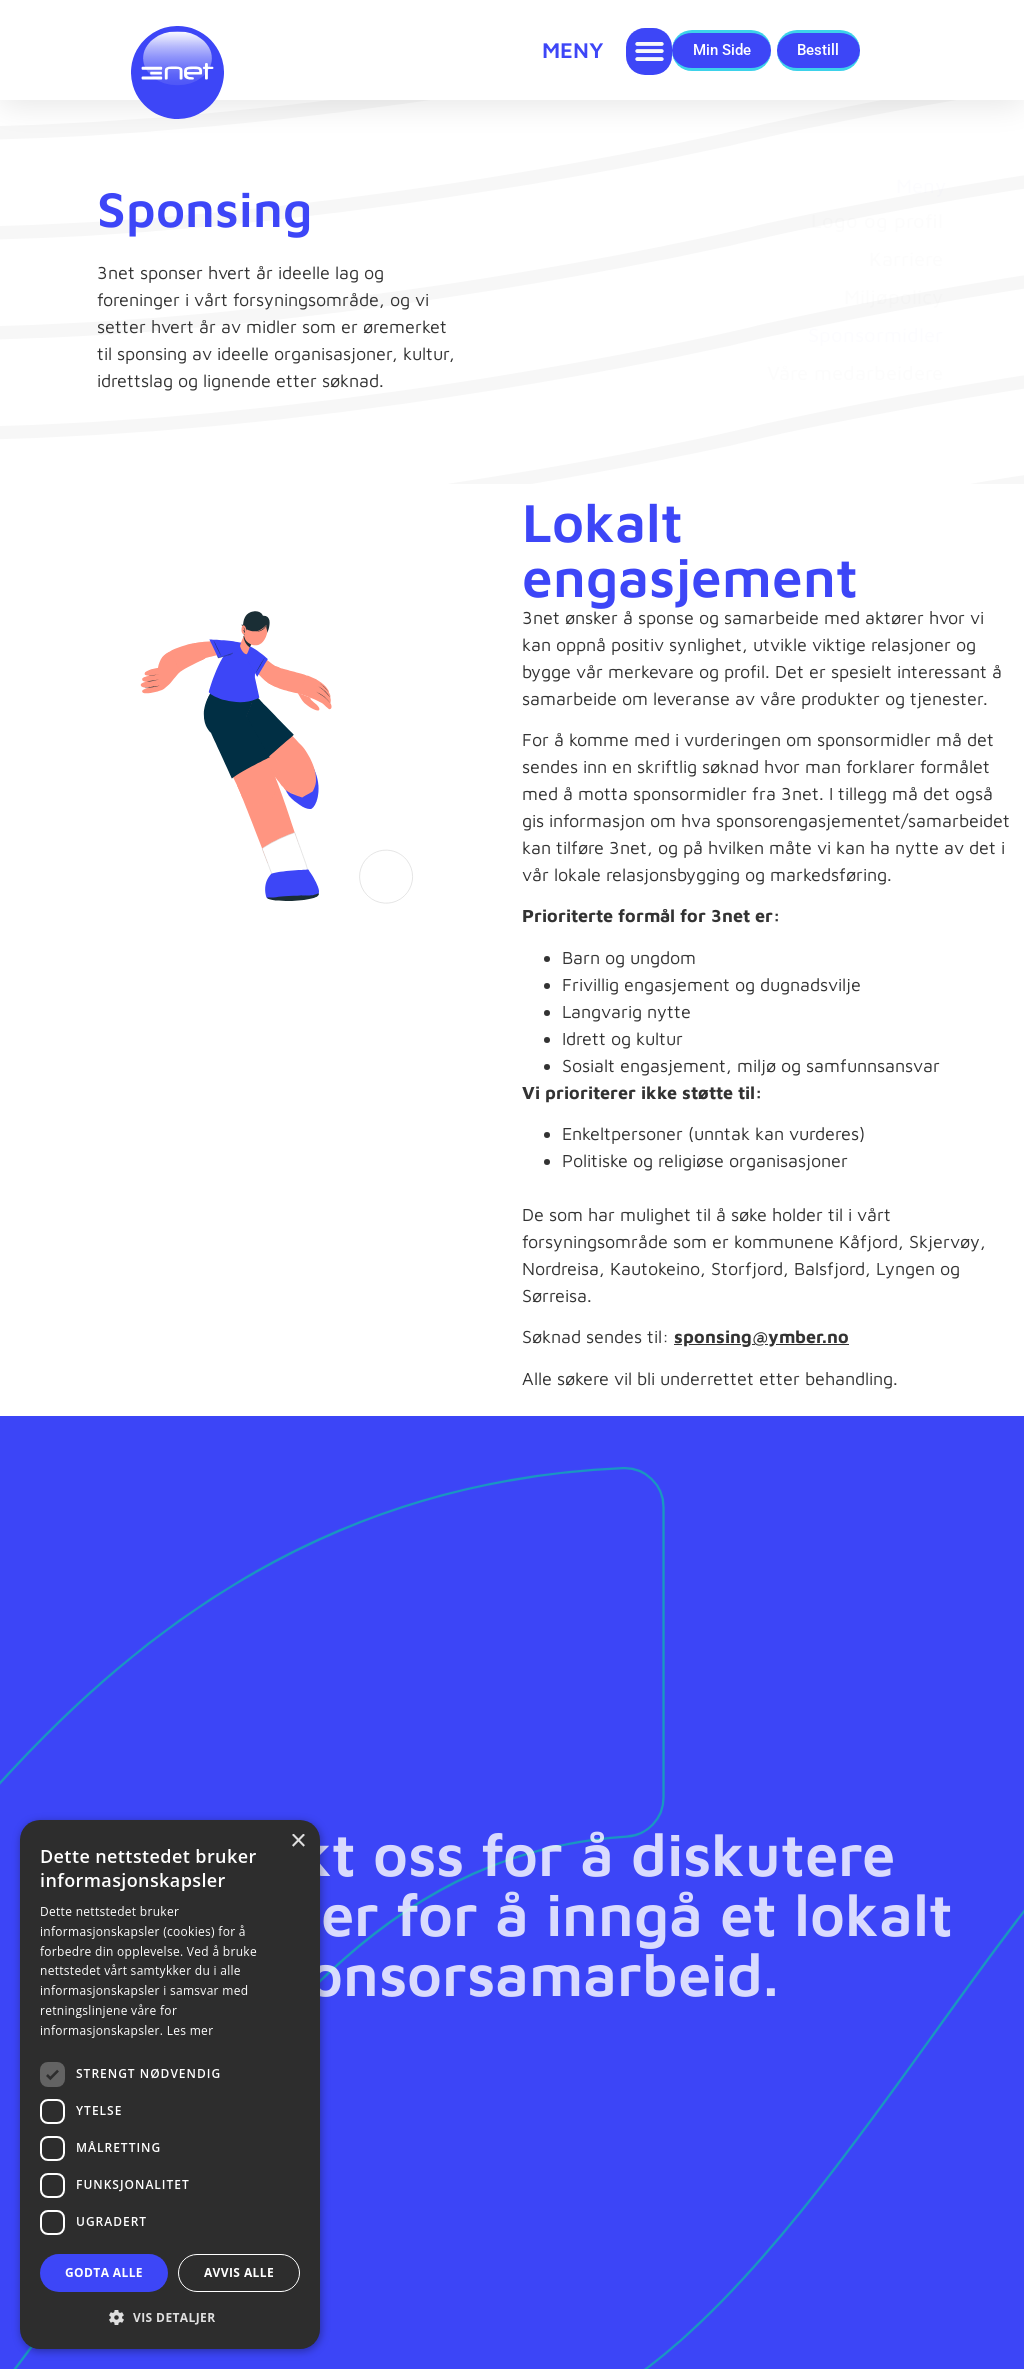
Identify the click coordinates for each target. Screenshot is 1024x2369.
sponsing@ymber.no (761, 1353)
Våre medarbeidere (855, 388)
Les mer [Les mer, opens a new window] (190, 2030)
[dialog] (170, 2084)
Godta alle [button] (104, 2272)
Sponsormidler (875, 350)
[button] (649, 51)
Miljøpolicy (893, 312)
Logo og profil (877, 236)
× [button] (297, 1841)
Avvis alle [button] (239, 2272)
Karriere (906, 274)
